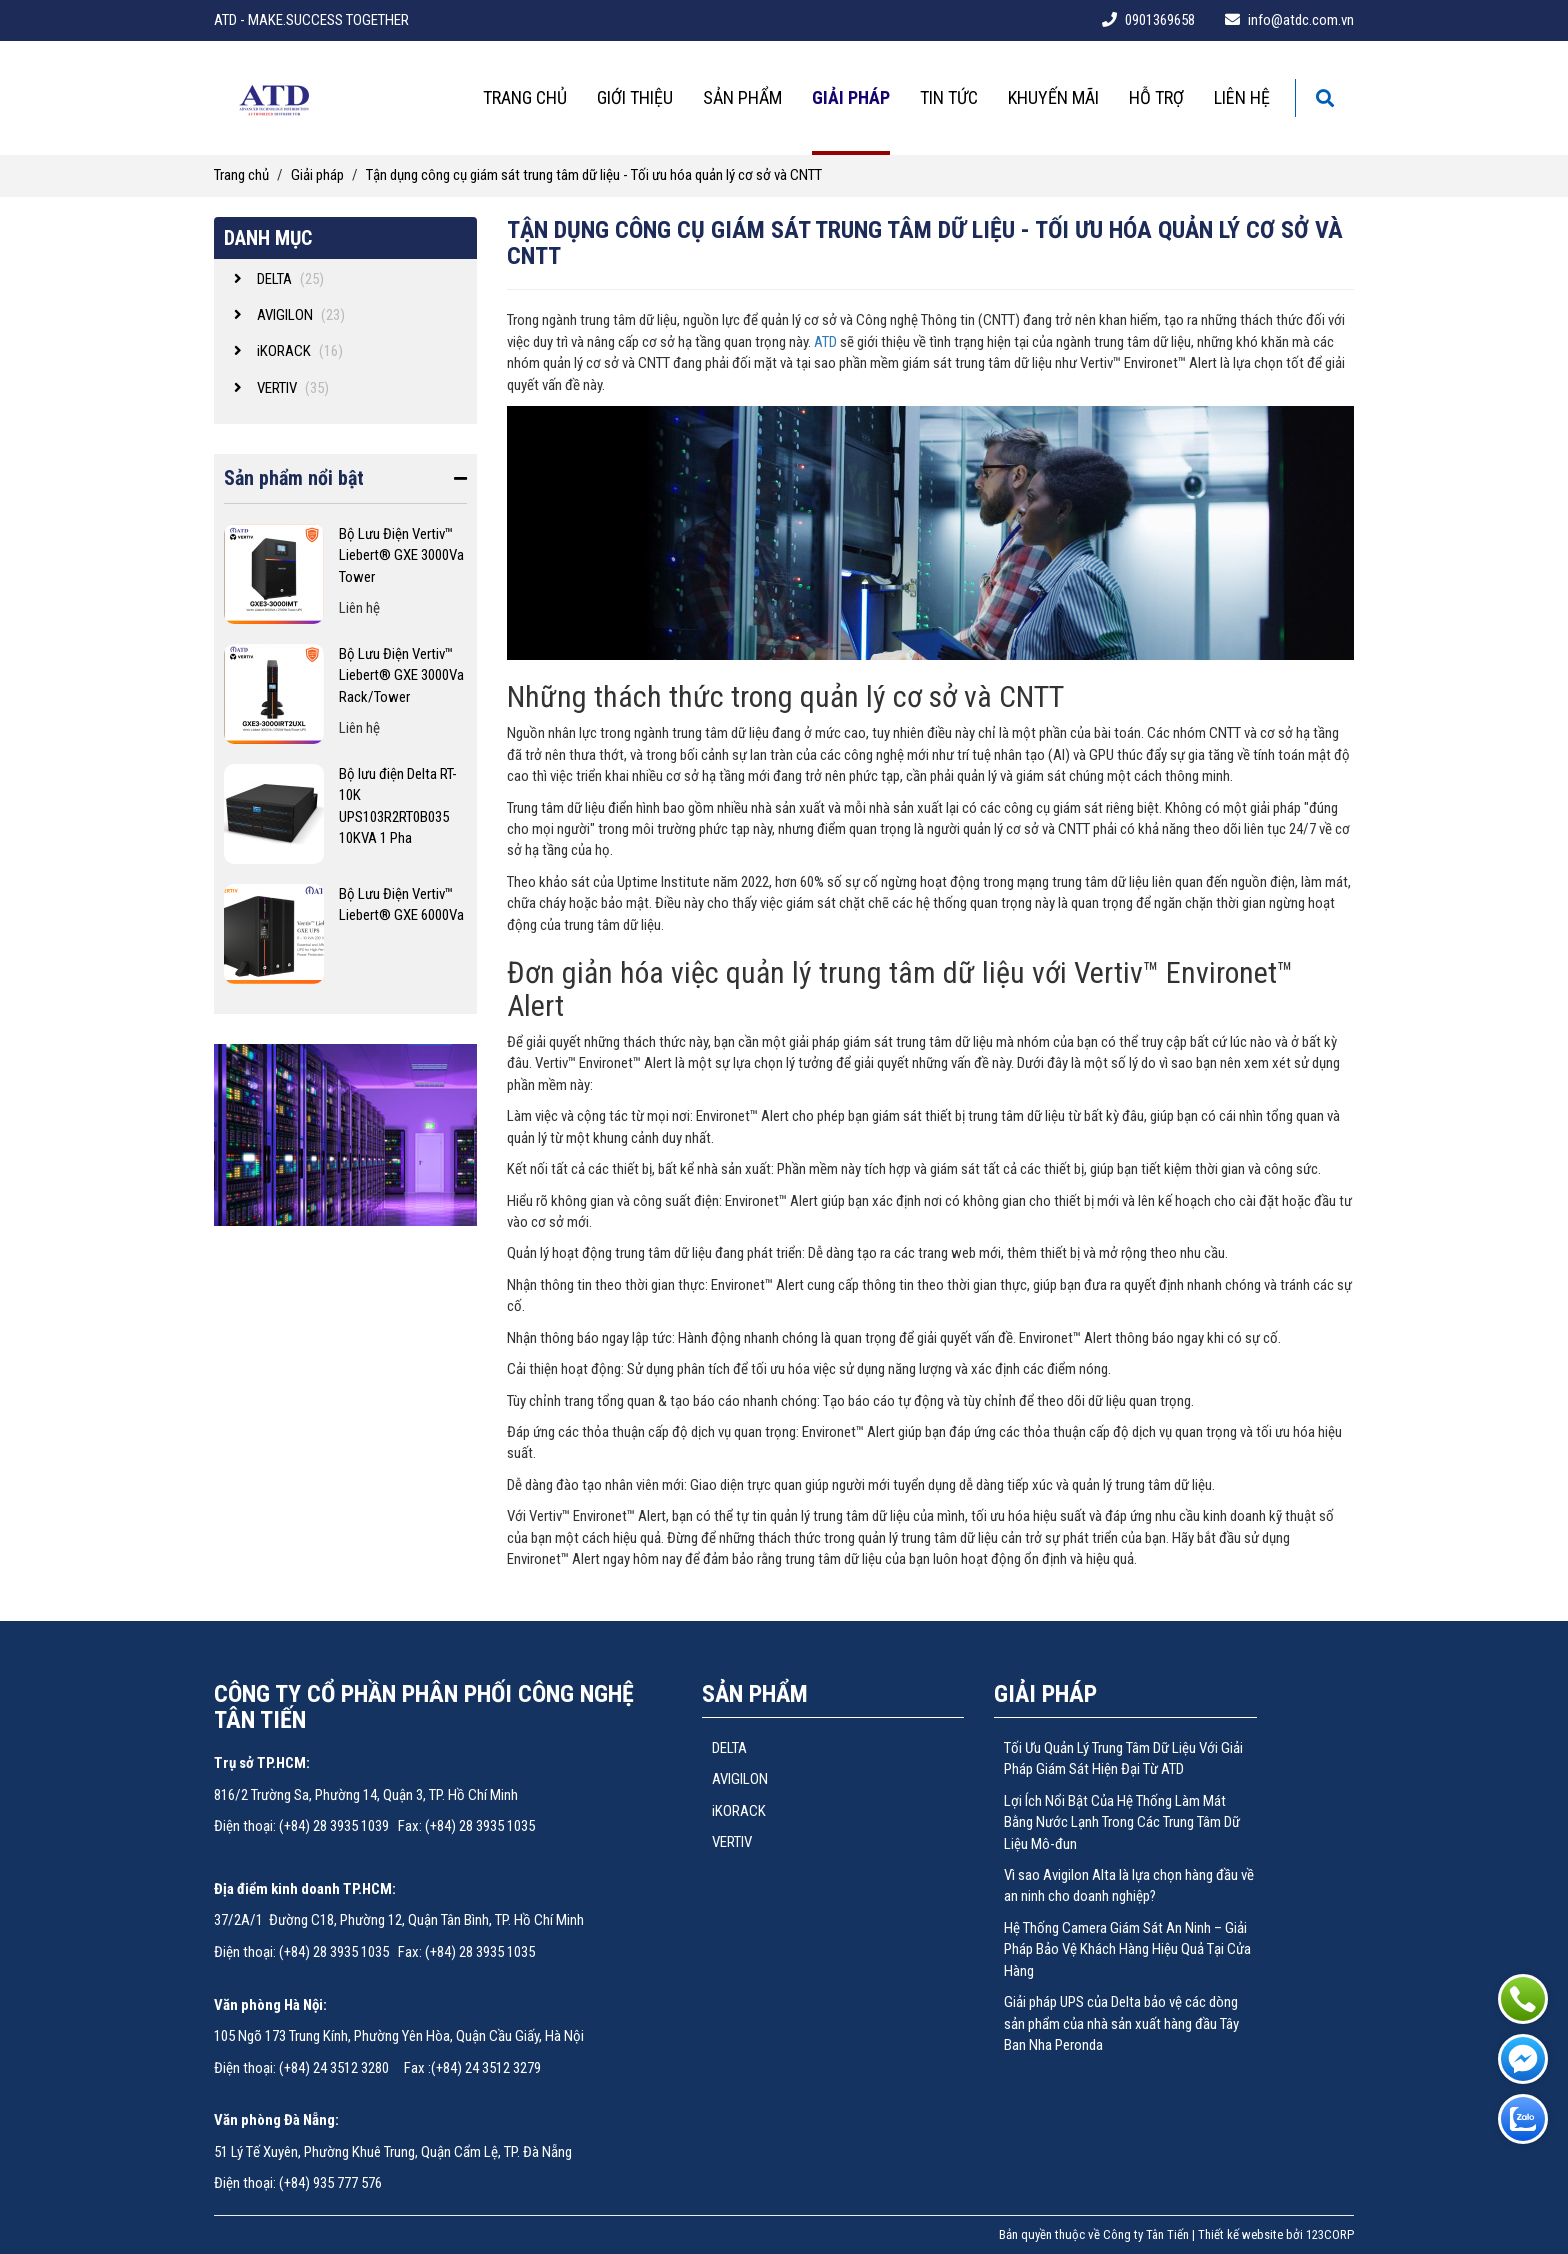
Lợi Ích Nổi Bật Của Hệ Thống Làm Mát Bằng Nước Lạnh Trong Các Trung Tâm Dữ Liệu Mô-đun (1122, 1822)
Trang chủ (525, 97)
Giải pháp (851, 97)
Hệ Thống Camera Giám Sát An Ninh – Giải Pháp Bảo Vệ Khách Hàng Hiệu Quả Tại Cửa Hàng (1127, 1949)
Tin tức (949, 97)
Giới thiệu (635, 97)
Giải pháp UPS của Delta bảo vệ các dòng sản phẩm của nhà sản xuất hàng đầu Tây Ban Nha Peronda (1121, 2023)
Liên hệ (1242, 97)
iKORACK (739, 1811)
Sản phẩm (742, 97)
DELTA (729, 1748)
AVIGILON (740, 1779)
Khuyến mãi (1053, 97)
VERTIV (732, 1842)
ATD (825, 342)
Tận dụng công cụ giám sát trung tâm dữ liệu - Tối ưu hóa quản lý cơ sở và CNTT (594, 175)
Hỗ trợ (1156, 97)
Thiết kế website (1240, 2234)
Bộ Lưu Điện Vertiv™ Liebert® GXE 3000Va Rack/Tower (401, 675)
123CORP (1330, 2234)
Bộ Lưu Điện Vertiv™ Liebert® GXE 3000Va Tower (401, 555)
